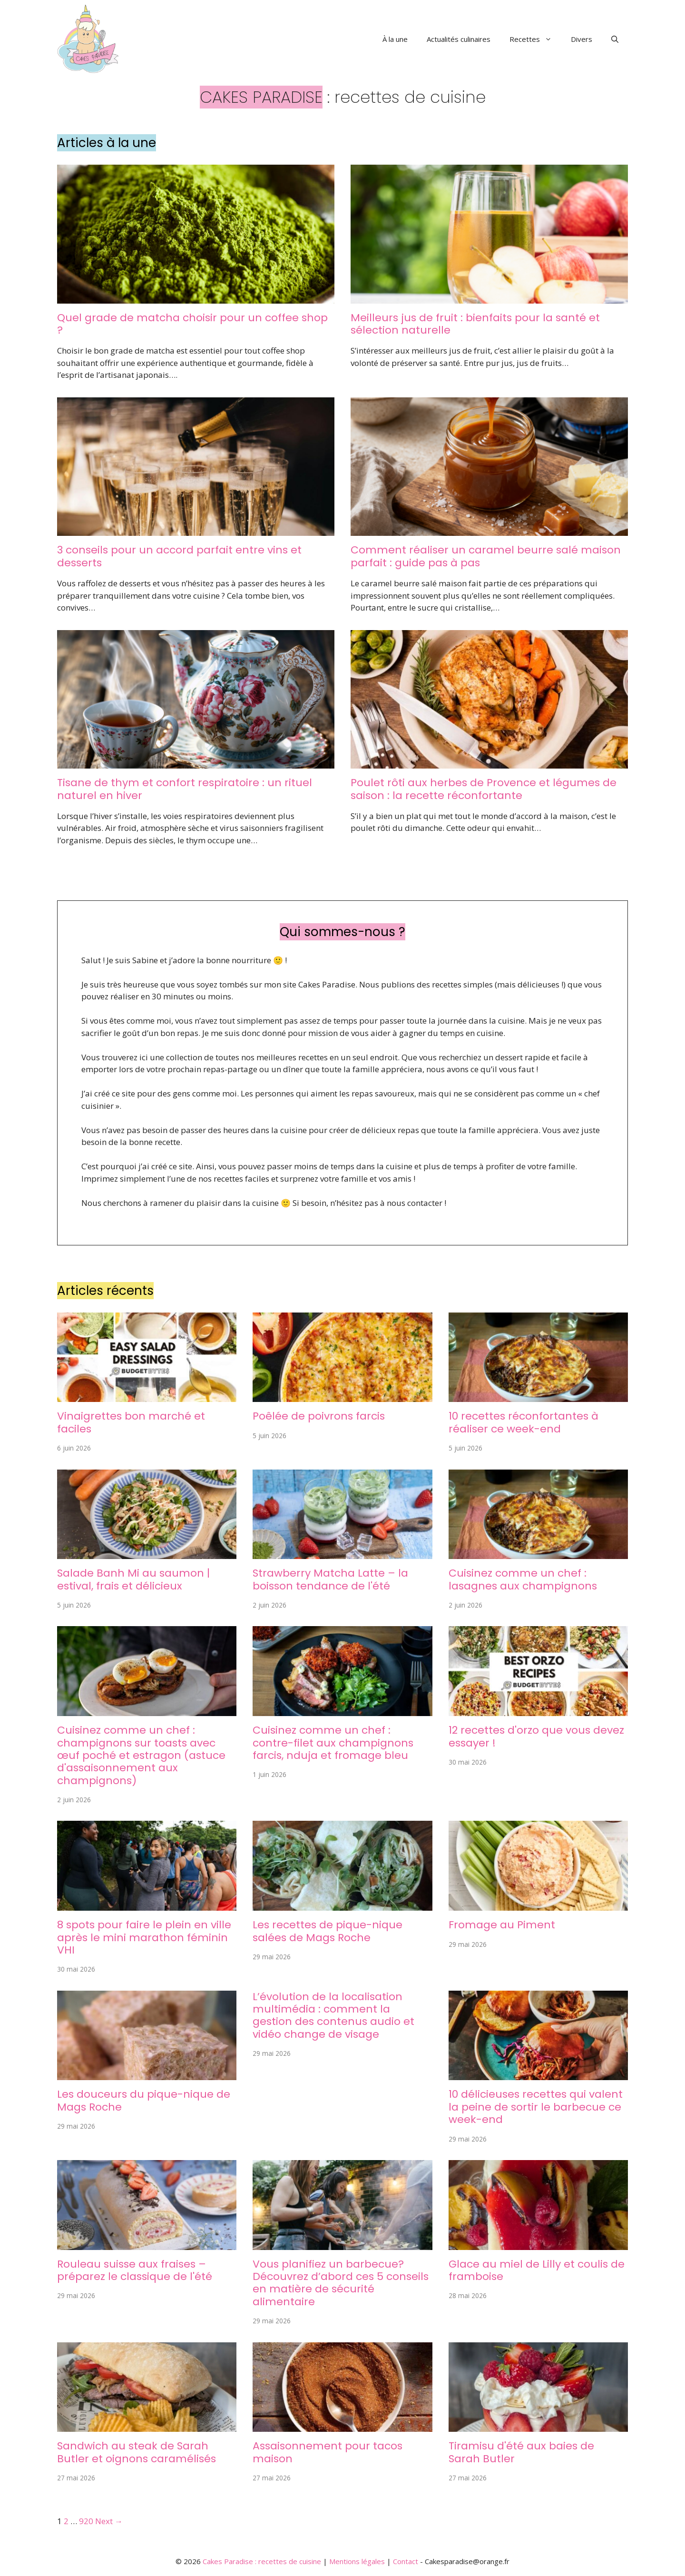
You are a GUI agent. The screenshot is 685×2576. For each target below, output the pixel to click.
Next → (109, 2521)
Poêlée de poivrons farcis (319, 1416)
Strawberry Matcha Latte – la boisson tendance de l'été (330, 1579)
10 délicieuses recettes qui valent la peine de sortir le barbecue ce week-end (536, 2107)
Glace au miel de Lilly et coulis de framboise (537, 2270)
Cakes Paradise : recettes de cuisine (262, 2561)
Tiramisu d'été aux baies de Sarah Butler (521, 2452)
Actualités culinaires (458, 39)
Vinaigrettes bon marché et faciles (131, 1422)
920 (86, 2521)
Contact (405, 2561)
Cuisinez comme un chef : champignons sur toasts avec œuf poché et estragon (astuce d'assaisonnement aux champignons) (141, 1755)
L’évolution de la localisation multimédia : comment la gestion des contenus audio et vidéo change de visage (333, 2015)
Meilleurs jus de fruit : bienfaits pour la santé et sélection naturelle (475, 323)
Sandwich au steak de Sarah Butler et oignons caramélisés (136, 2452)
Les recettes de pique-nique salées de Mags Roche (327, 1930)
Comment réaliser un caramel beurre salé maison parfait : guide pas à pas (486, 556)
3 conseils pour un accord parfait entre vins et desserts (179, 556)
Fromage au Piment (502, 1924)
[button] (615, 39)
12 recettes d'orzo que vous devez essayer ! (536, 1736)
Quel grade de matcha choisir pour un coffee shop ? (192, 323)
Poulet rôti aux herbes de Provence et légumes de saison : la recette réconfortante (483, 788)
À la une (395, 39)
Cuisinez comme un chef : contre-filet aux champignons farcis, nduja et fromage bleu (333, 1743)
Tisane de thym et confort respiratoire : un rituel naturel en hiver (184, 788)
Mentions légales (357, 2561)
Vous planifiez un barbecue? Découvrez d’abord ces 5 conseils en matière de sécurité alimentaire (341, 2283)
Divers (581, 39)
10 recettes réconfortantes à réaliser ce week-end (523, 1422)
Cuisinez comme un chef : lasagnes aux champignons (523, 1579)
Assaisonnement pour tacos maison (327, 2452)
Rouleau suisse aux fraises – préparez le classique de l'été (134, 2270)
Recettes (535, 39)
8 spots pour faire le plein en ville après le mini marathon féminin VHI (144, 1937)
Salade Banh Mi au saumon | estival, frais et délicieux (133, 1579)
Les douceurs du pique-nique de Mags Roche (143, 2100)
